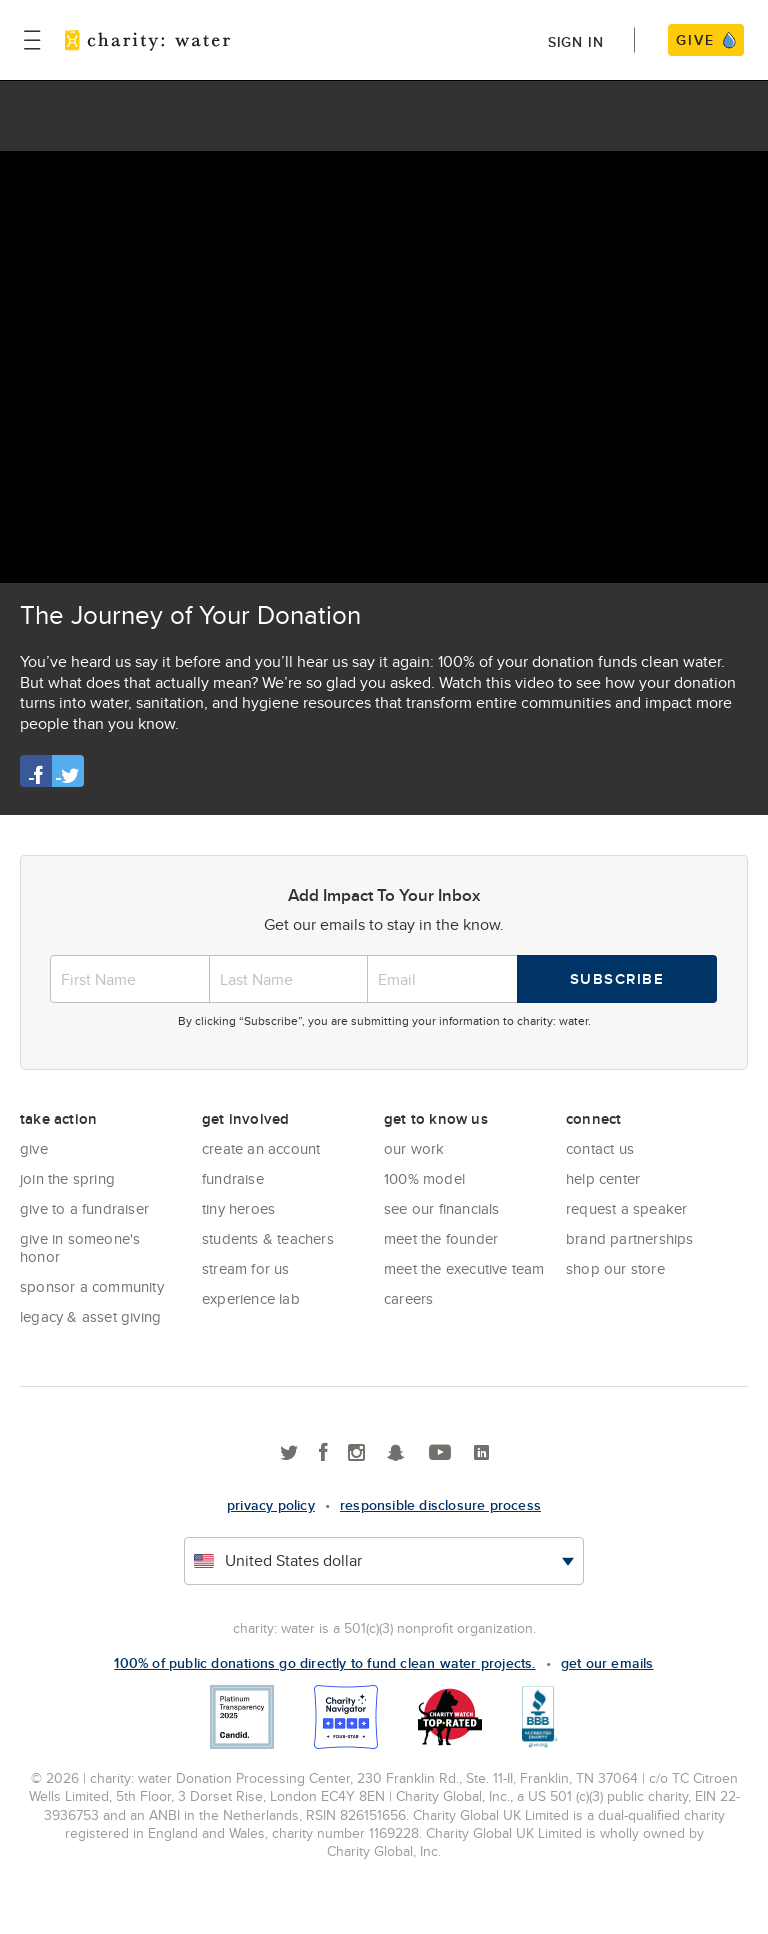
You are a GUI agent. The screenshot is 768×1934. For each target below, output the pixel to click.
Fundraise (233, 1178)
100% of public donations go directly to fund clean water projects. (324, 1663)
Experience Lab (251, 1298)
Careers (408, 1298)
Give (34, 1148)
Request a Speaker (626, 1208)
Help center (603, 1178)
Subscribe (617, 979)
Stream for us (246, 1268)
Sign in (576, 42)
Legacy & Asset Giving (90, 1316)
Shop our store (615, 1268)
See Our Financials (442, 1208)
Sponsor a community (92, 1286)
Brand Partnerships (630, 1238)
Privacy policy (271, 1505)
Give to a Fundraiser (84, 1208)
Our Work (414, 1148)
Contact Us (600, 1148)
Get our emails (607, 1663)
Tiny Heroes (238, 1208)
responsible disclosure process (440, 1505)
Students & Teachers (268, 1238)
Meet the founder (441, 1238)
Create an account (261, 1148)
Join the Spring (67, 1178)
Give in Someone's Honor (80, 1247)
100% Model (424, 1178)
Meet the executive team (464, 1268)
